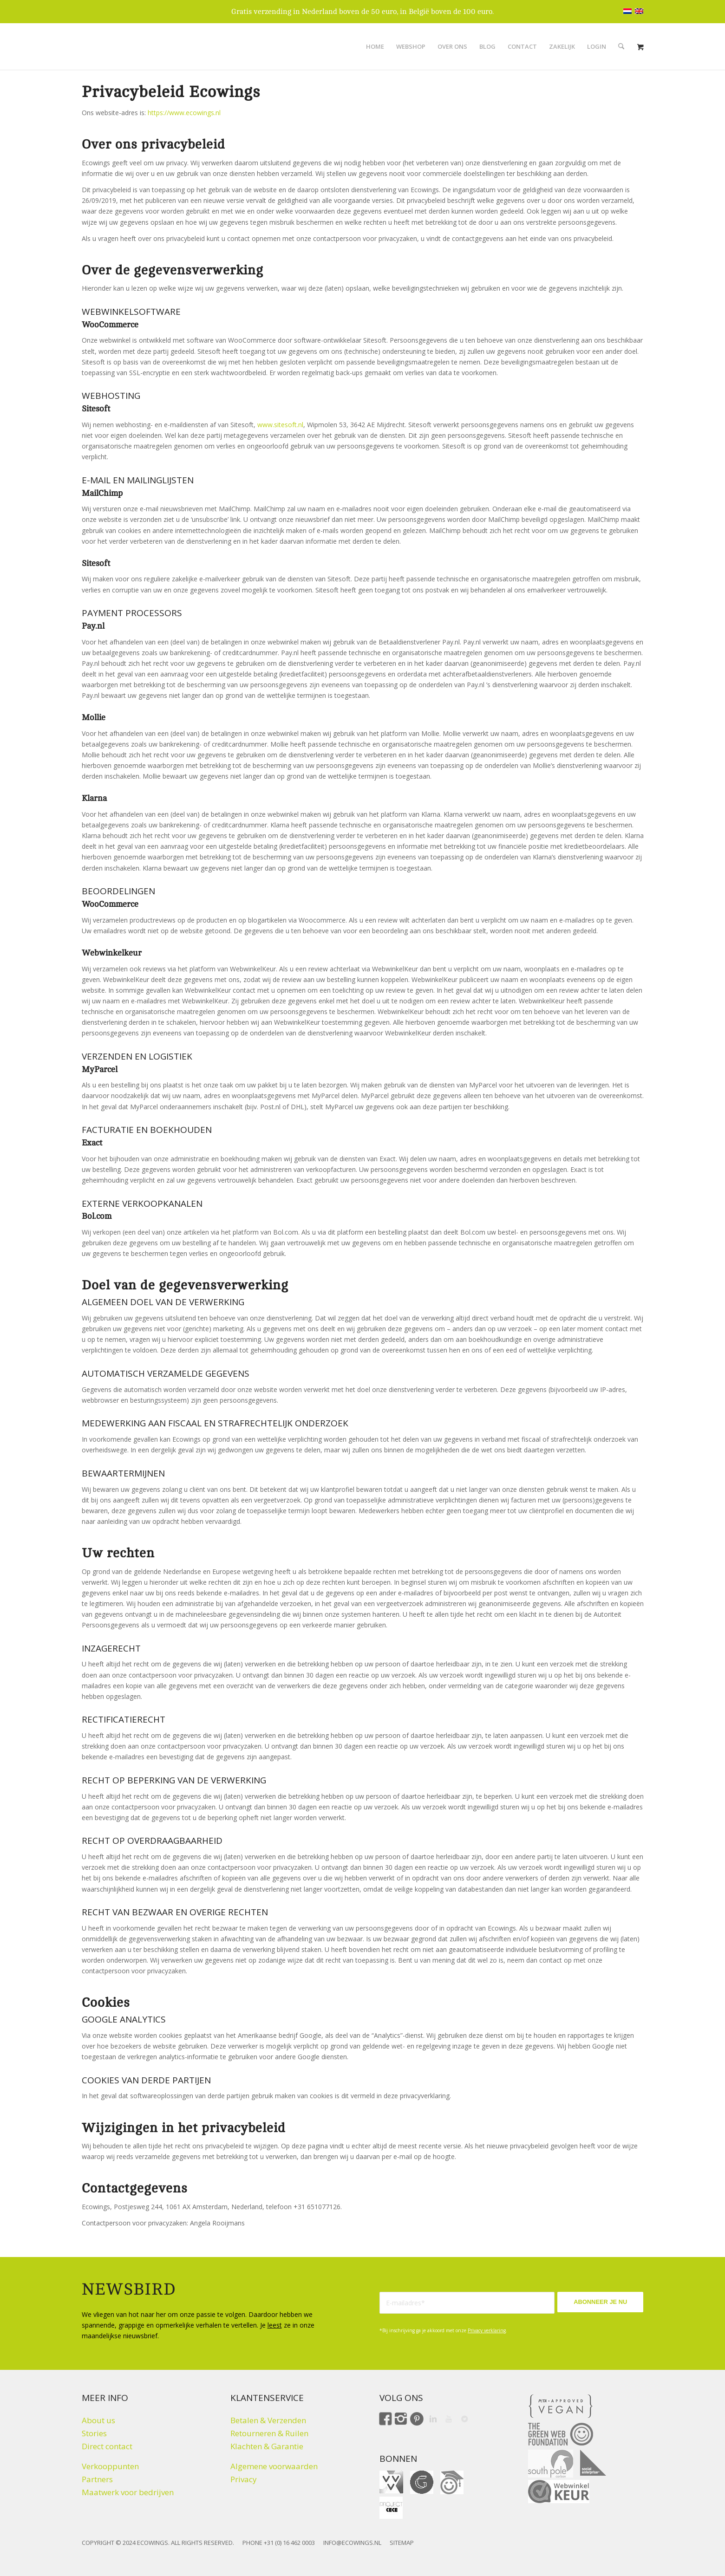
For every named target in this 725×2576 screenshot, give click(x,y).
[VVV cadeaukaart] (391, 2482)
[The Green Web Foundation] (560, 2434)
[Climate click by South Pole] (550, 2464)
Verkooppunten (110, 2466)
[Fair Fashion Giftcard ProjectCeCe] (391, 2508)
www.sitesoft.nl (280, 424)
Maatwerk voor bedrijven (128, 2492)
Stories (94, 2433)
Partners (97, 2479)
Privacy (243, 2479)
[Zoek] (621, 46)
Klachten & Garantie (266, 2446)
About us (98, 2420)
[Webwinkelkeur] (558, 2491)
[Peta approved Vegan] (560, 2406)
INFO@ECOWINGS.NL (352, 2542)
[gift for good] (421, 2482)
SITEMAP (402, 2542)
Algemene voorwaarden (274, 2466)
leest (275, 2325)
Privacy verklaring (487, 2330)
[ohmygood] (452, 2482)
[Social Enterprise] (593, 2463)
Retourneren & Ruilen (269, 2433)
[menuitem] (375, 46)
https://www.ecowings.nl (184, 112)
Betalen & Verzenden (268, 2420)
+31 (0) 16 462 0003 (289, 2542)
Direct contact (107, 2446)
